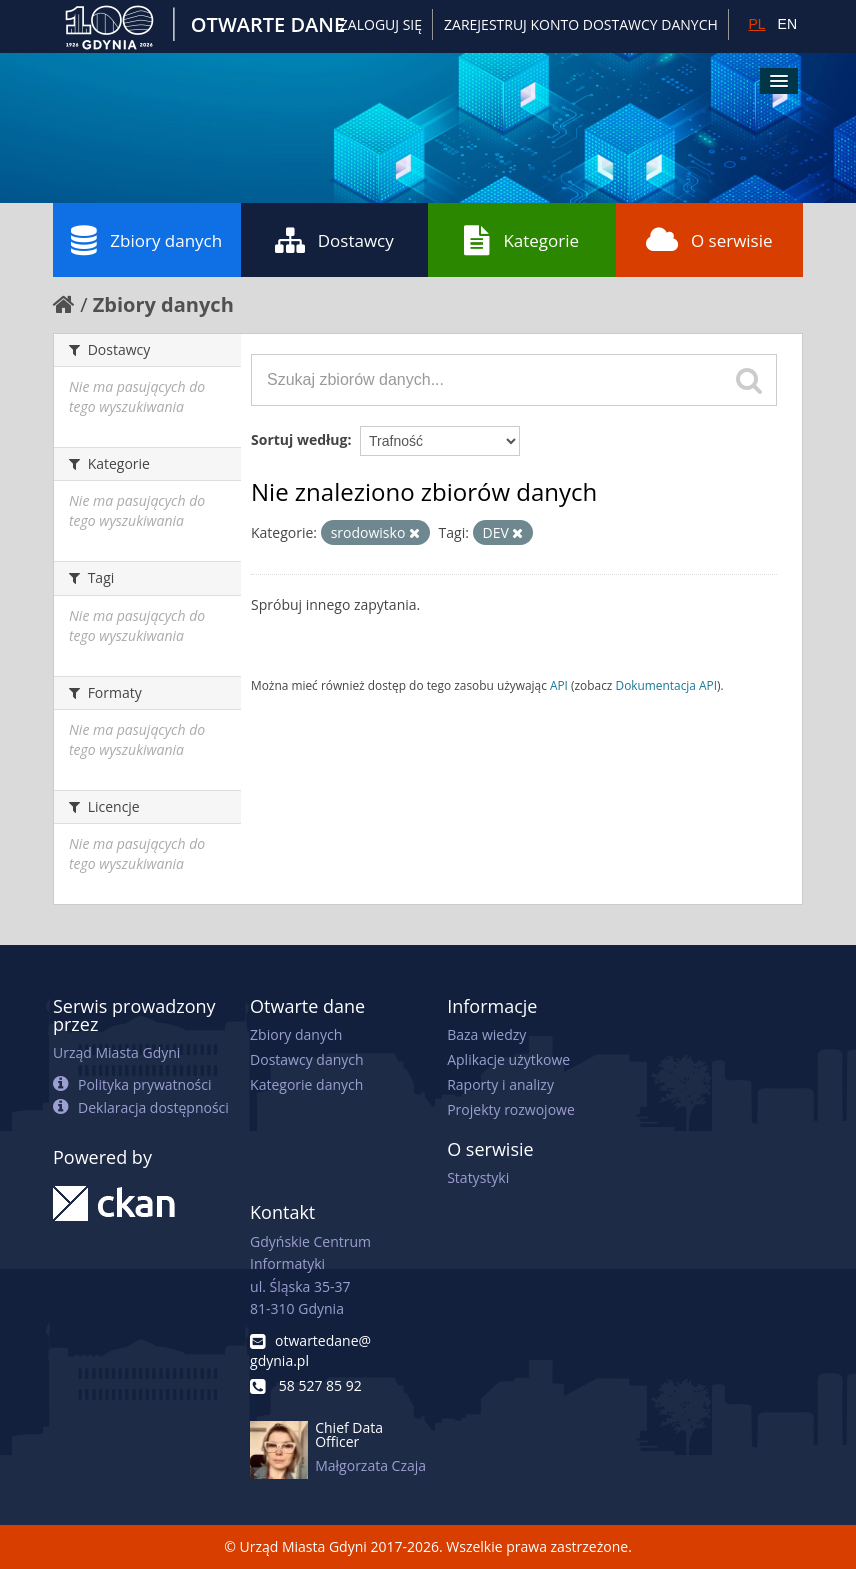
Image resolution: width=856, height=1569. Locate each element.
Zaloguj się (381, 24)
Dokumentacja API (667, 685)
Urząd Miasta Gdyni (116, 1052)
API (559, 685)
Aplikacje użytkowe (508, 1059)
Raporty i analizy (500, 1084)
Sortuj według (299, 439)
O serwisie (709, 240)
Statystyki (478, 1177)
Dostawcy (334, 240)
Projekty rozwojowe (511, 1109)
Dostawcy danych (306, 1059)
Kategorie (521, 240)
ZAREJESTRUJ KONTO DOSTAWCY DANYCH (581, 24)
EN (787, 24)
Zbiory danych (146, 240)
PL (756, 24)
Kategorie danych (306, 1084)
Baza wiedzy (486, 1034)
